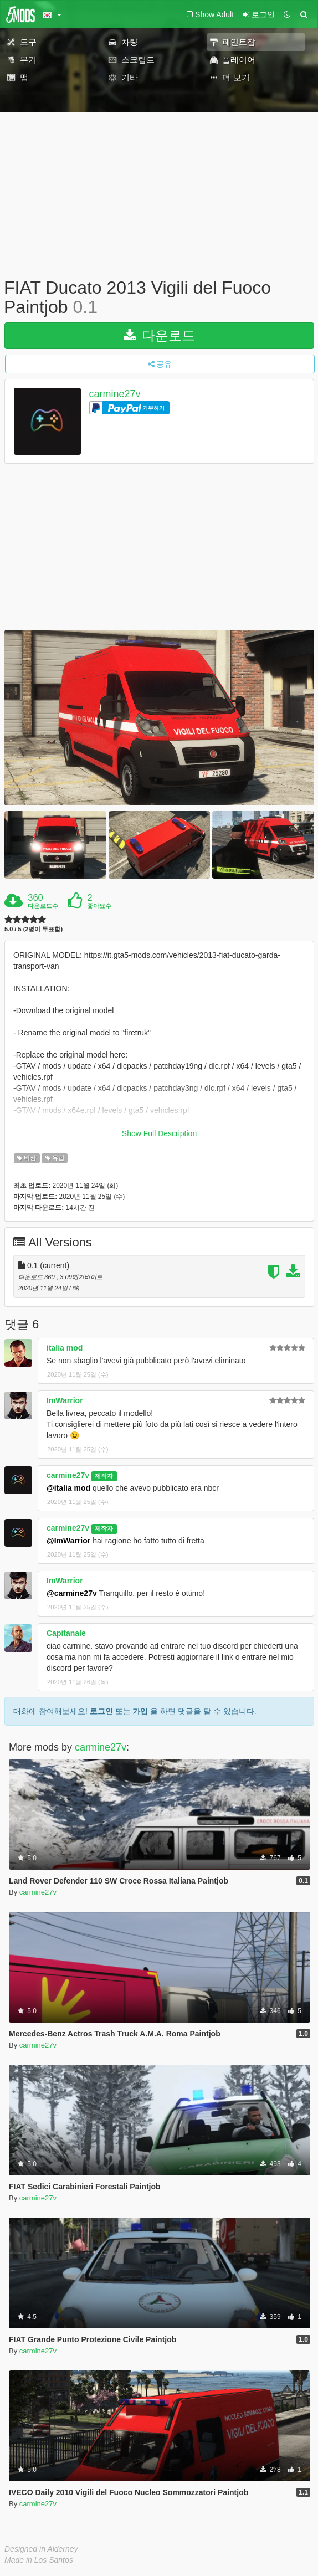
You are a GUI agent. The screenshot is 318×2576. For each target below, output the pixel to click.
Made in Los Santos (38, 2560)
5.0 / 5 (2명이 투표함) (33, 929)
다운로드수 (43, 905)
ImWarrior (65, 1400)
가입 (140, 1711)
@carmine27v (72, 1593)
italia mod (65, 1347)
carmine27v (115, 394)
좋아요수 (99, 905)
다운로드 (159, 335)
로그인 (101, 1711)
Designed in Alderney (41, 2548)
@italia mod (68, 1488)
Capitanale (66, 1633)
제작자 (104, 1475)
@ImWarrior (68, 1540)
